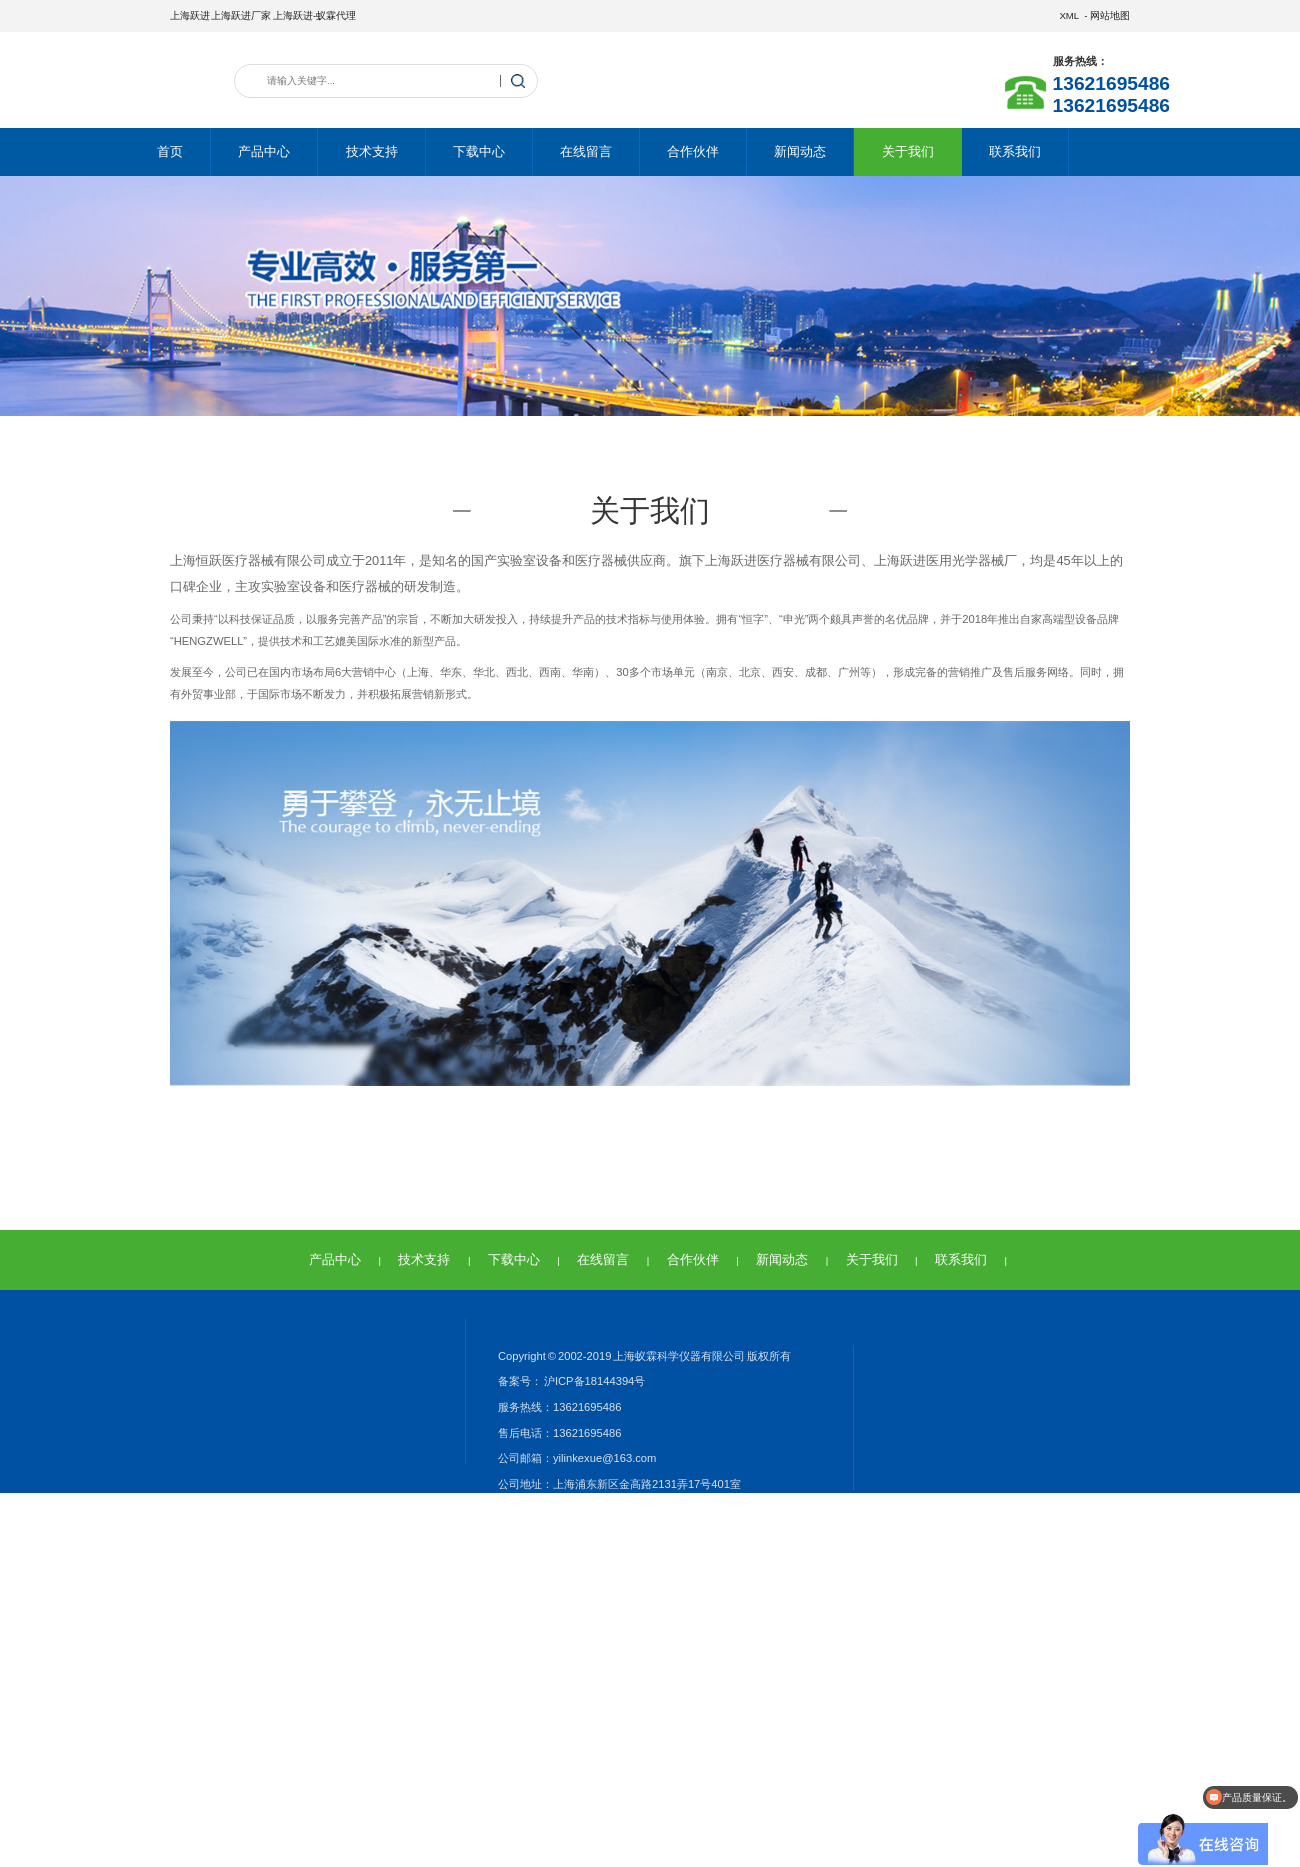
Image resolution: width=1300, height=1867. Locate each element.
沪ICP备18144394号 (593, 1381)
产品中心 (264, 151)
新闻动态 (800, 151)
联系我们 (1015, 151)
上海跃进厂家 (241, 15)
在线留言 (586, 151)
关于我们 (908, 151)
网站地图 (1110, 15)
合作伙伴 (693, 151)
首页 (170, 151)
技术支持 (372, 151)
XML (1068, 15)
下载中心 (479, 151)
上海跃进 (190, 15)
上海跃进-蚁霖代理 (314, 15)
